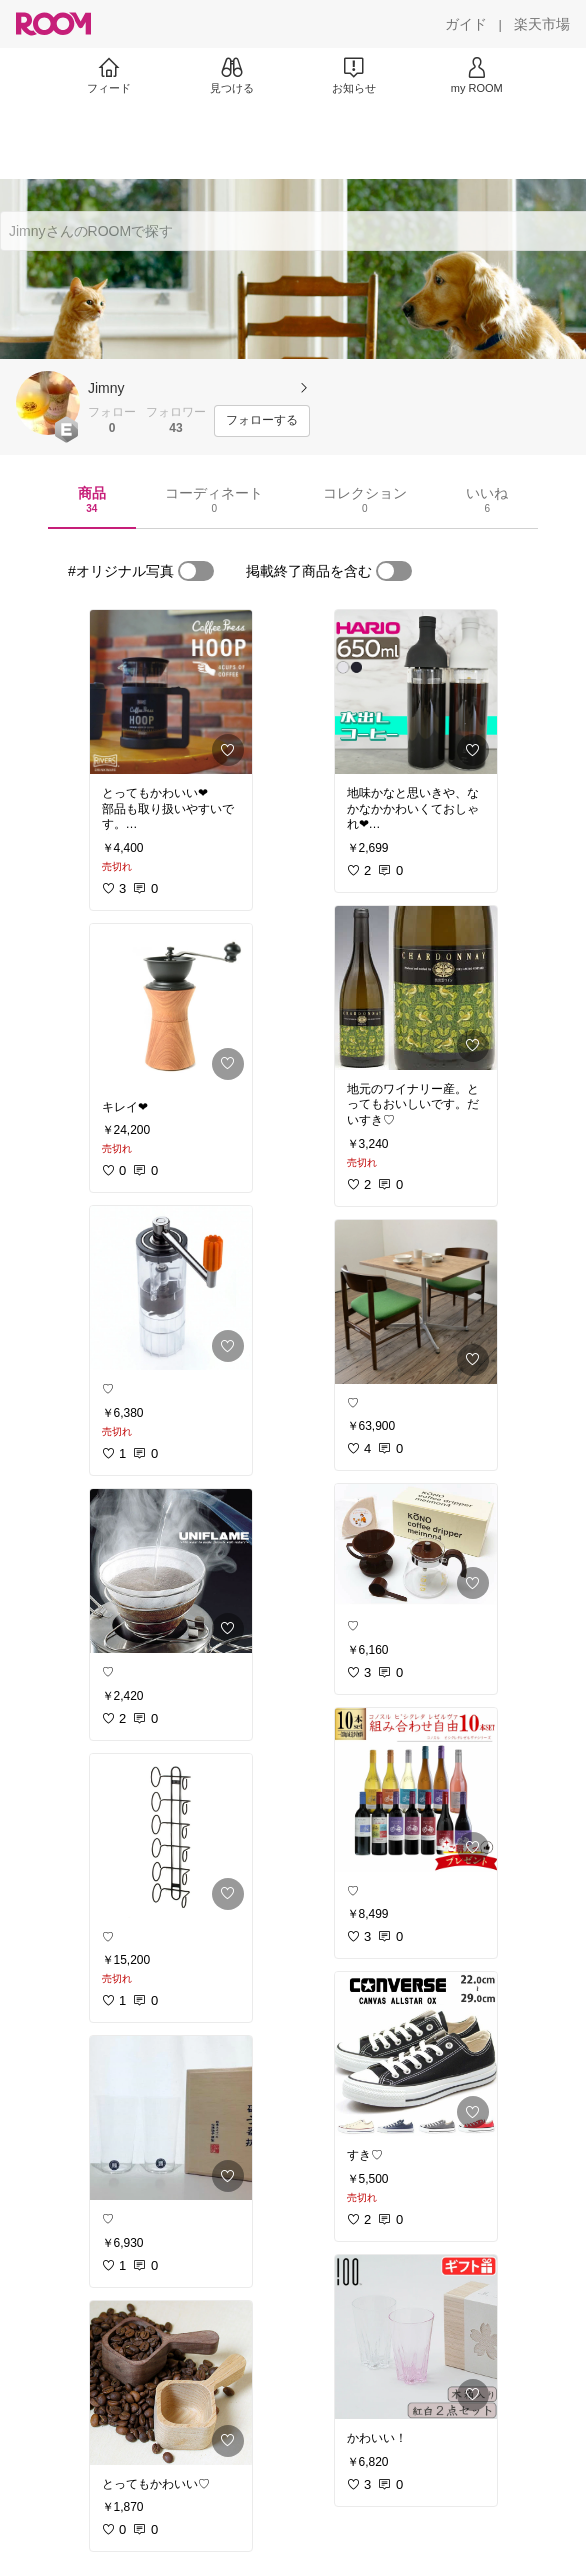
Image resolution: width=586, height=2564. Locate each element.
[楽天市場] (542, 24)
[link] (171, 692)
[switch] (196, 571)
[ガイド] (466, 24)
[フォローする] (262, 421)
